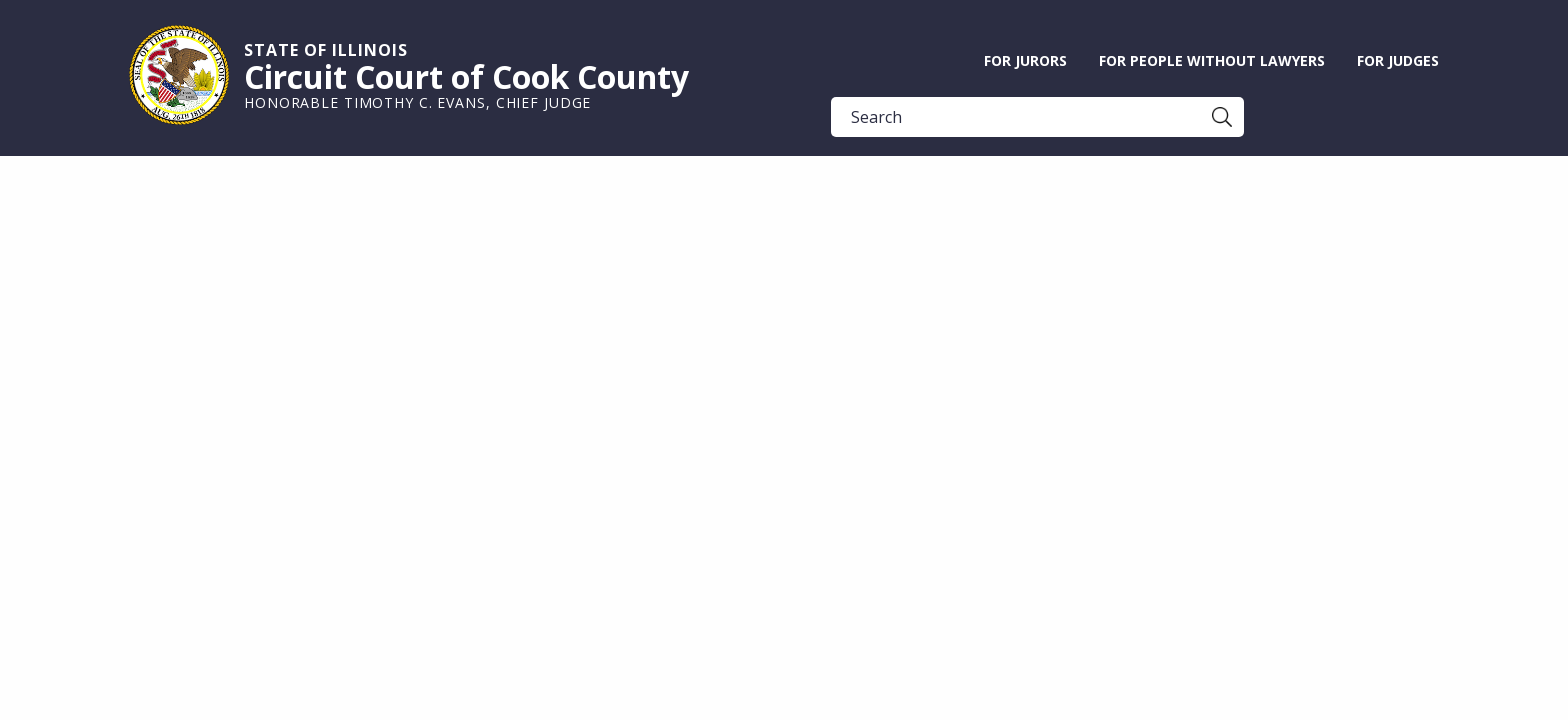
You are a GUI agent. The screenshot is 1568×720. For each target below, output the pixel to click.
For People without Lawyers (1212, 60)
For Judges (1398, 60)
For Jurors (1025, 60)
